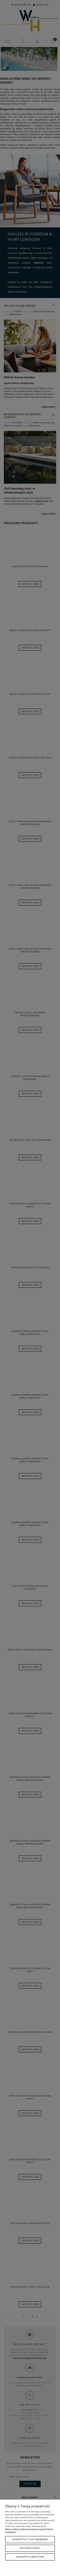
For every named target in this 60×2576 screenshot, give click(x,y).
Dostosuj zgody (30, 2548)
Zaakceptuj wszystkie (30, 2557)
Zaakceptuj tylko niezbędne (30, 2539)
